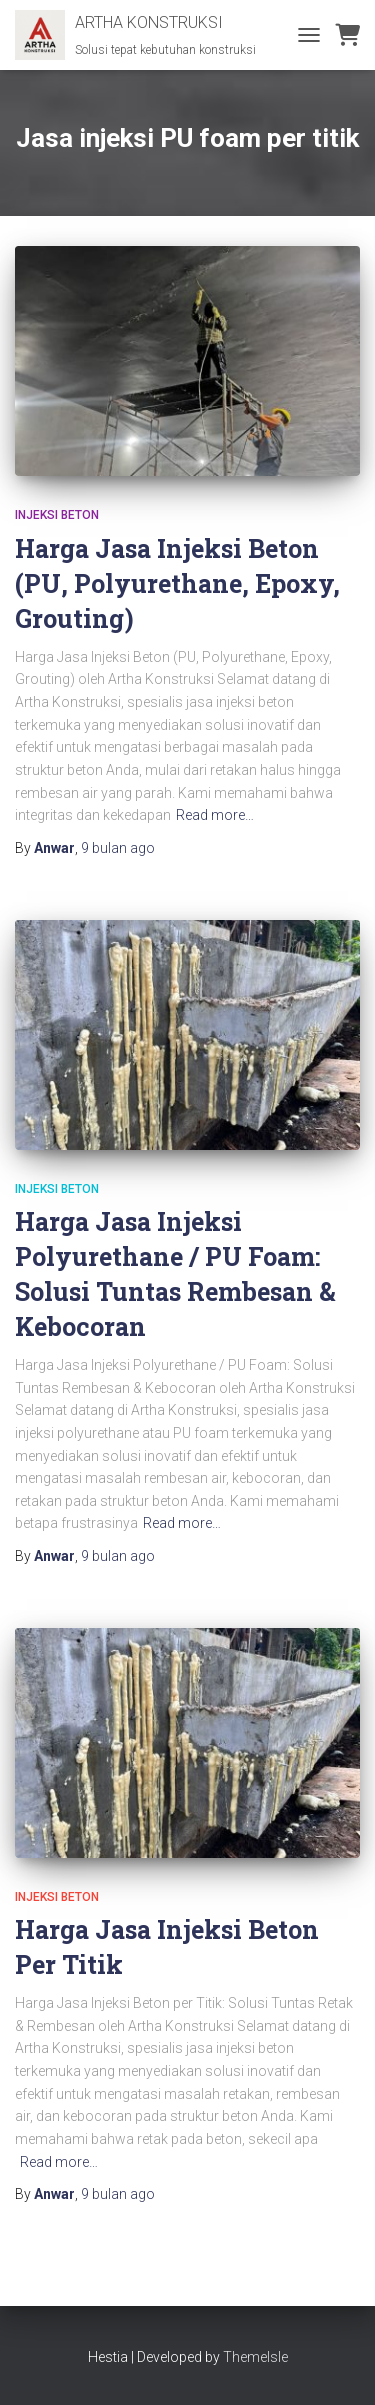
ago (118, 848)
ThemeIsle (255, 2357)
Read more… (215, 815)
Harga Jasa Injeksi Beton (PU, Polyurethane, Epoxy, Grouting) (177, 583)
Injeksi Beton (57, 515)
